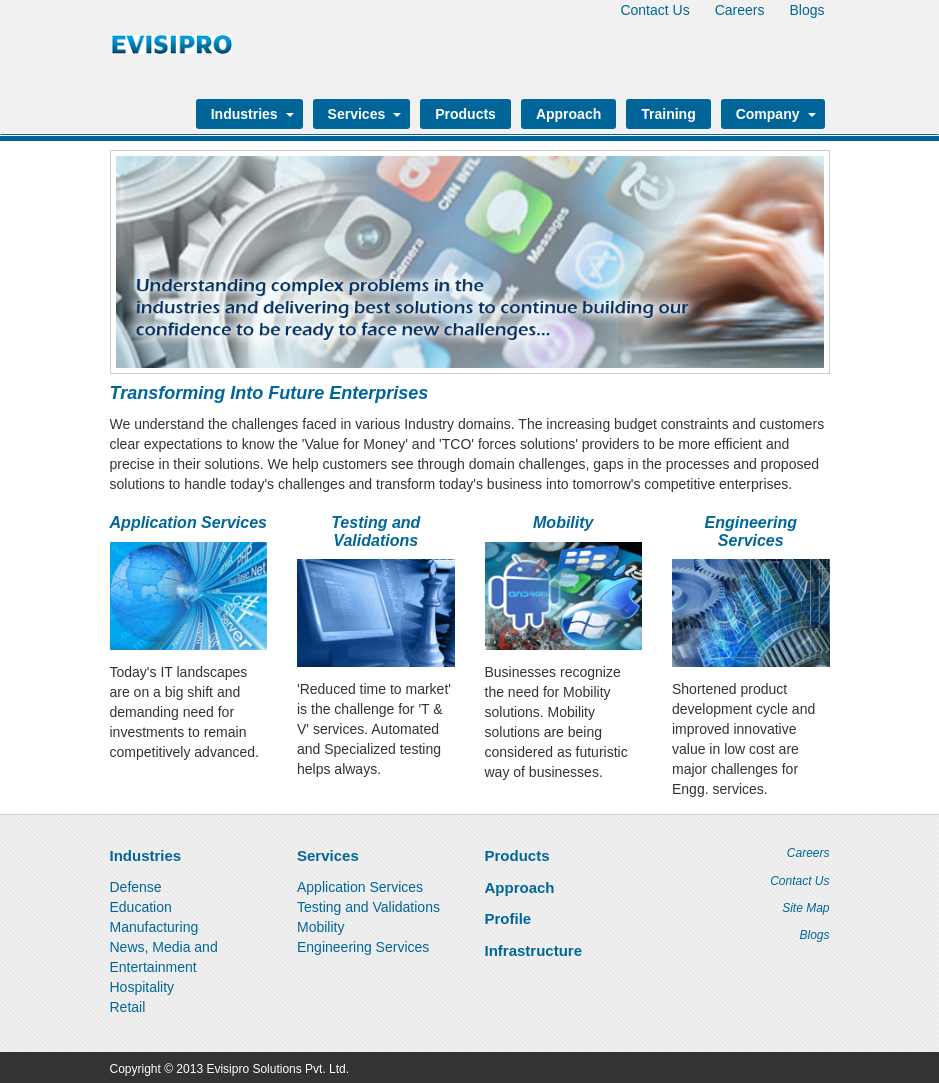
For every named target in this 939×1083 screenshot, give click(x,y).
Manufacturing (154, 927)
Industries (249, 114)
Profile (508, 918)
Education (141, 907)
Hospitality (142, 987)
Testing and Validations (375, 531)
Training (668, 114)
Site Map (805, 908)
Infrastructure (534, 950)
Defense (136, 887)
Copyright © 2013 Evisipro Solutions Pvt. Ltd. (230, 1069)
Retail (128, 1007)
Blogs (806, 10)
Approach (568, 114)
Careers (740, 10)
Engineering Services (751, 531)
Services (362, 114)
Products (465, 114)
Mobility (563, 522)
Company (773, 114)
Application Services (188, 522)
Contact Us (654, 10)
